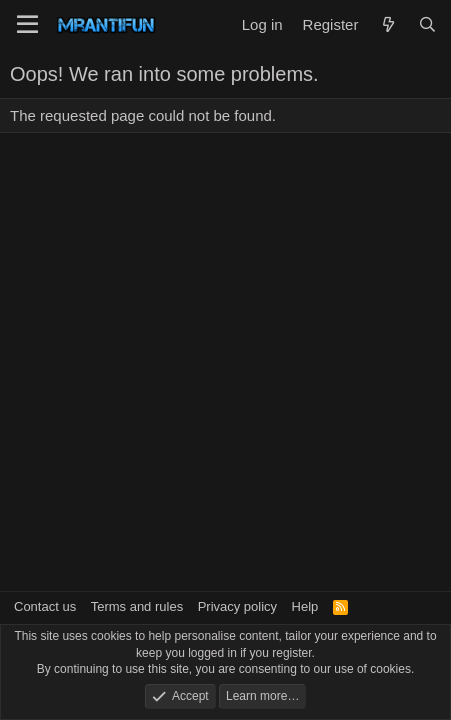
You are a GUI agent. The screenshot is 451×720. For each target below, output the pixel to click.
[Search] (427, 24)
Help (305, 606)
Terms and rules (137, 606)
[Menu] (27, 25)
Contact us (45, 606)
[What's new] (387, 24)
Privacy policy (237, 606)
